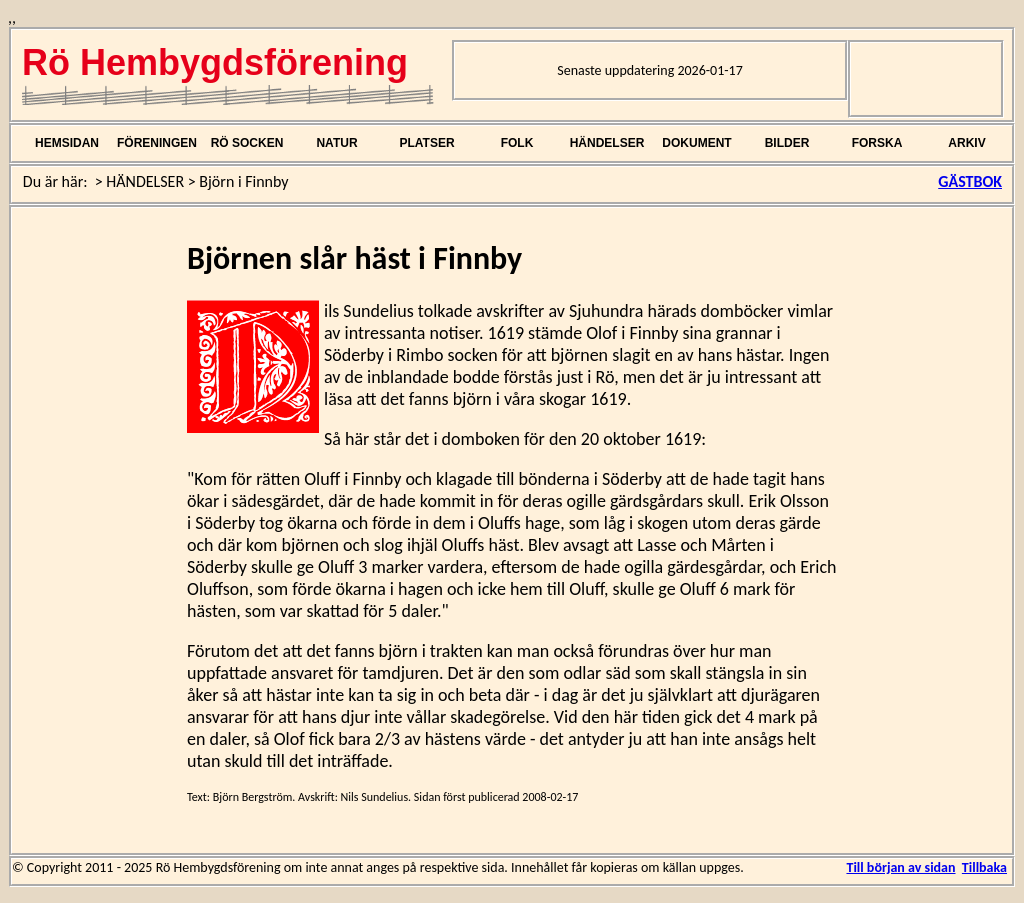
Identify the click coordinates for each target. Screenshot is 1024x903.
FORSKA (877, 143)
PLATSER (426, 143)
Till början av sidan (900, 867)
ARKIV (966, 143)
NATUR (336, 143)
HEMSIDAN (67, 143)
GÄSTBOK (970, 181)
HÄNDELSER (607, 143)
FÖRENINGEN (157, 143)
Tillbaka (984, 867)
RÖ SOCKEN (247, 143)
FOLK (517, 143)
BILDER (787, 143)
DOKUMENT (696, 143)
